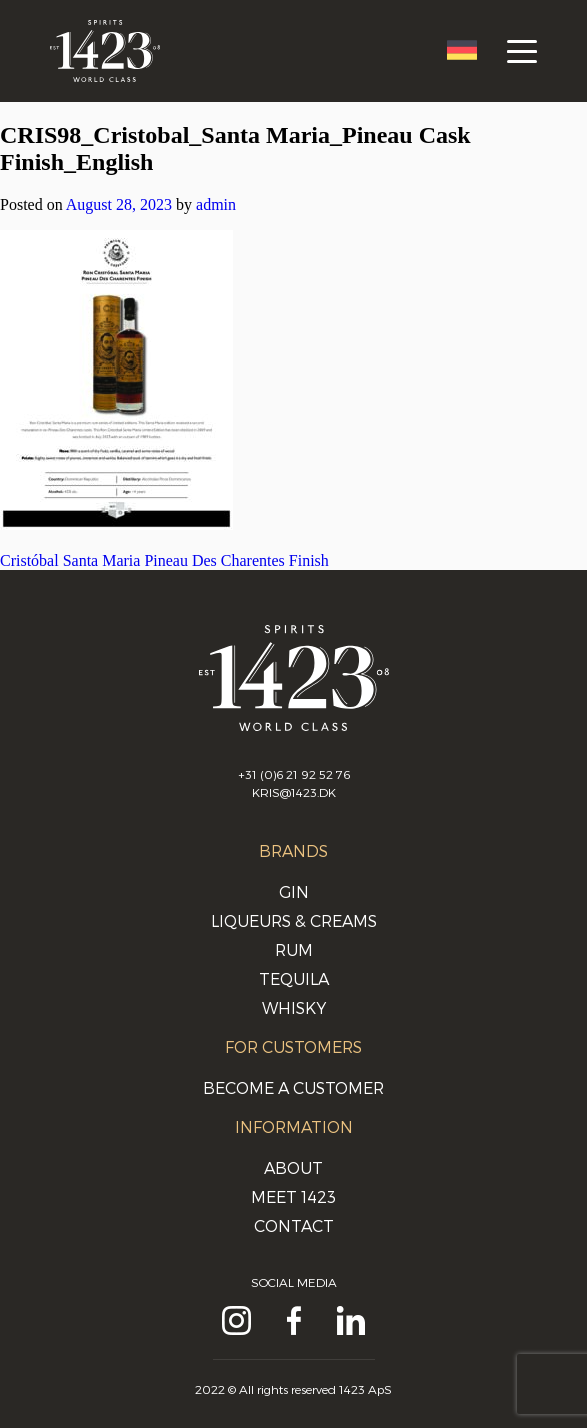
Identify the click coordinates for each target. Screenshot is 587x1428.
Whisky (294, 1007)
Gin (294, 891)
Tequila (294, 978)
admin (216, 204)
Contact (294, 1225)
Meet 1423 (293, 1196)
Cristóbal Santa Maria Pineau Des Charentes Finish (164, 560)
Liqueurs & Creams (294, 920)
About (293, 1167)
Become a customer (293, 1087)
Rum (294, 949)
